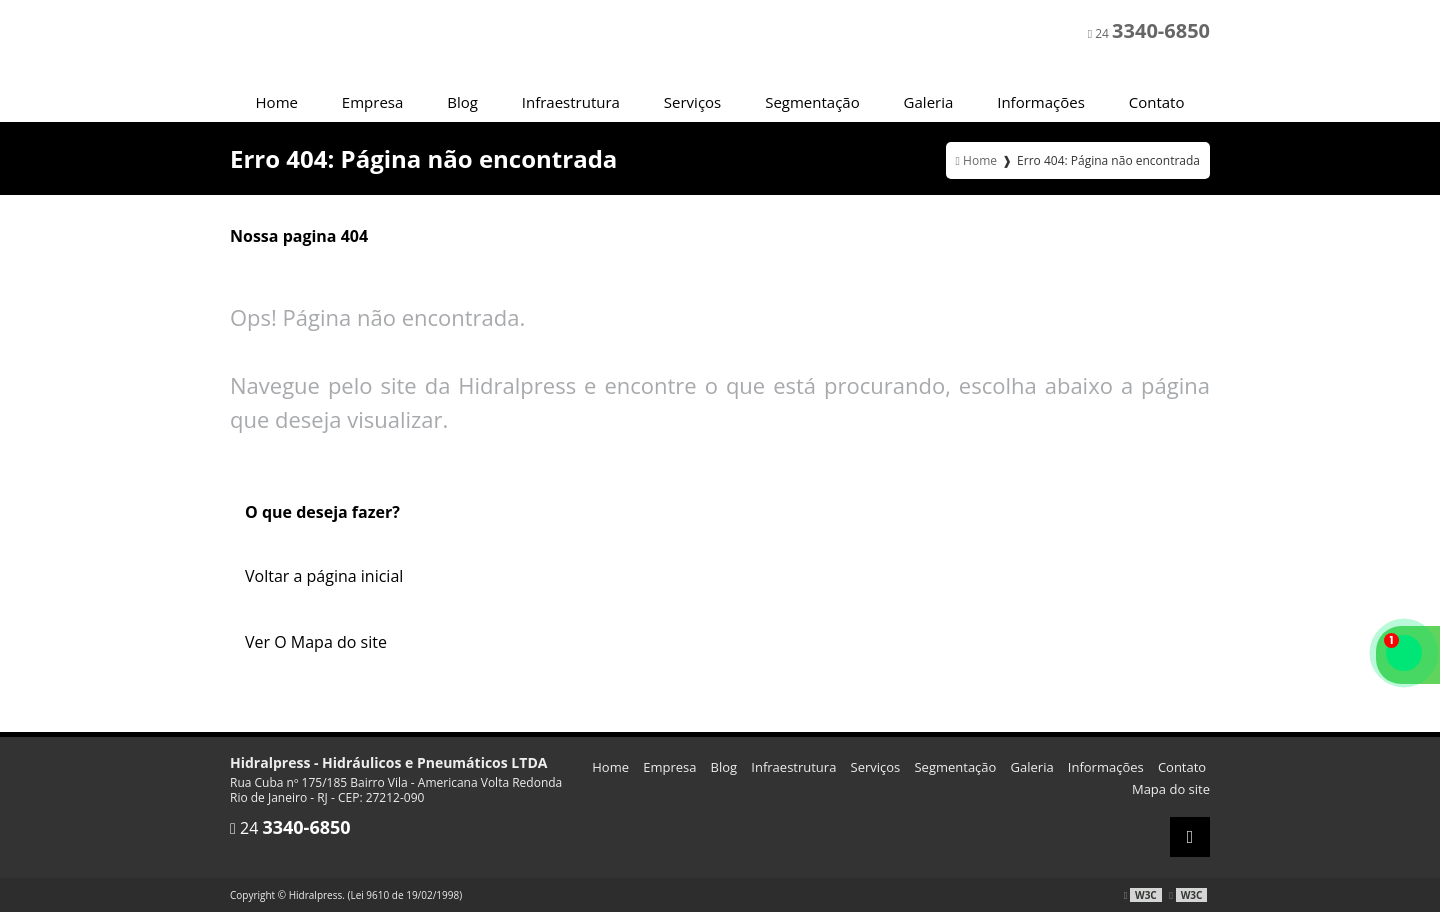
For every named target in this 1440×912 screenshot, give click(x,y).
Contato (1157, 102)
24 (1149, 30)
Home (277, 102)
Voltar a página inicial (324, 576)
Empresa (372, 102)
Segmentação (812, 102)
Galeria (929, 102)
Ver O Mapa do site (316, 642)
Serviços (692, 102)
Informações (1041, 102)
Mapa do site (1171, 789)
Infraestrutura (571, 102)
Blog (462, 102)
